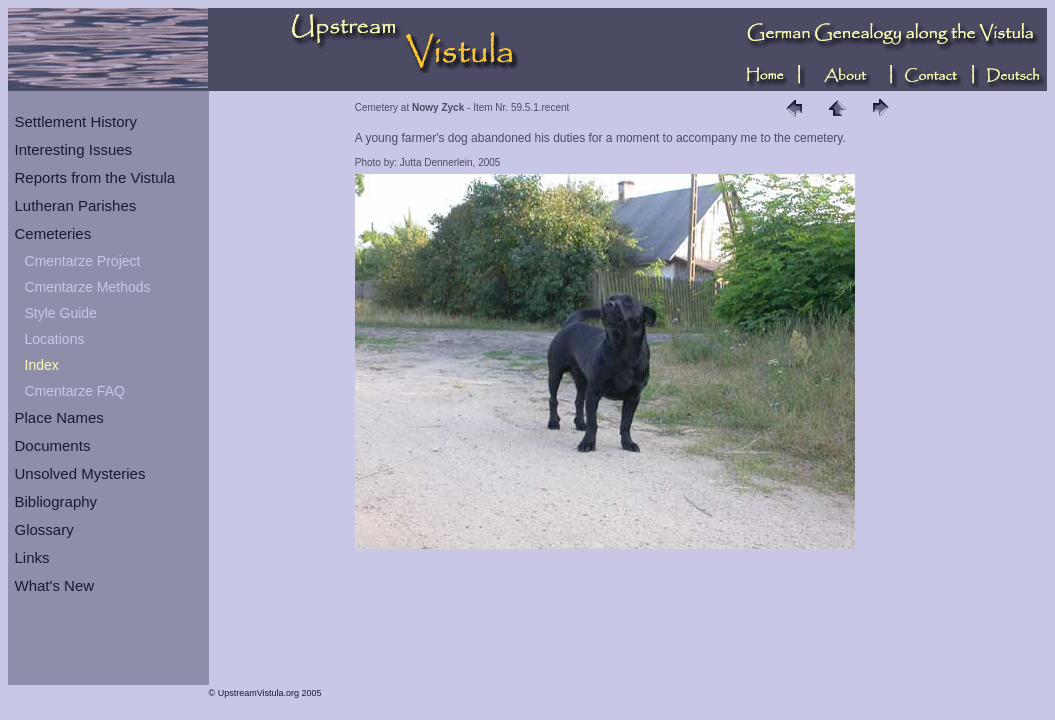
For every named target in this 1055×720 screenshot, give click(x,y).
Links (32, 557)
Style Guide (61, 313)
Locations (55, 339)
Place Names (59, 417)
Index (42, 365)
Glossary (44, 529)
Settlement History (76, 121)
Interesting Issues (74, 149)
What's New (55, 585)
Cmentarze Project (83, 261)
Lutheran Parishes (76, 205)
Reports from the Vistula (95, 177)
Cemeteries (53, 233)
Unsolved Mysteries (80, 473)
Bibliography (56, 501)
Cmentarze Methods (88, 287)
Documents (53, 445)
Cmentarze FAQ (75, 391)
